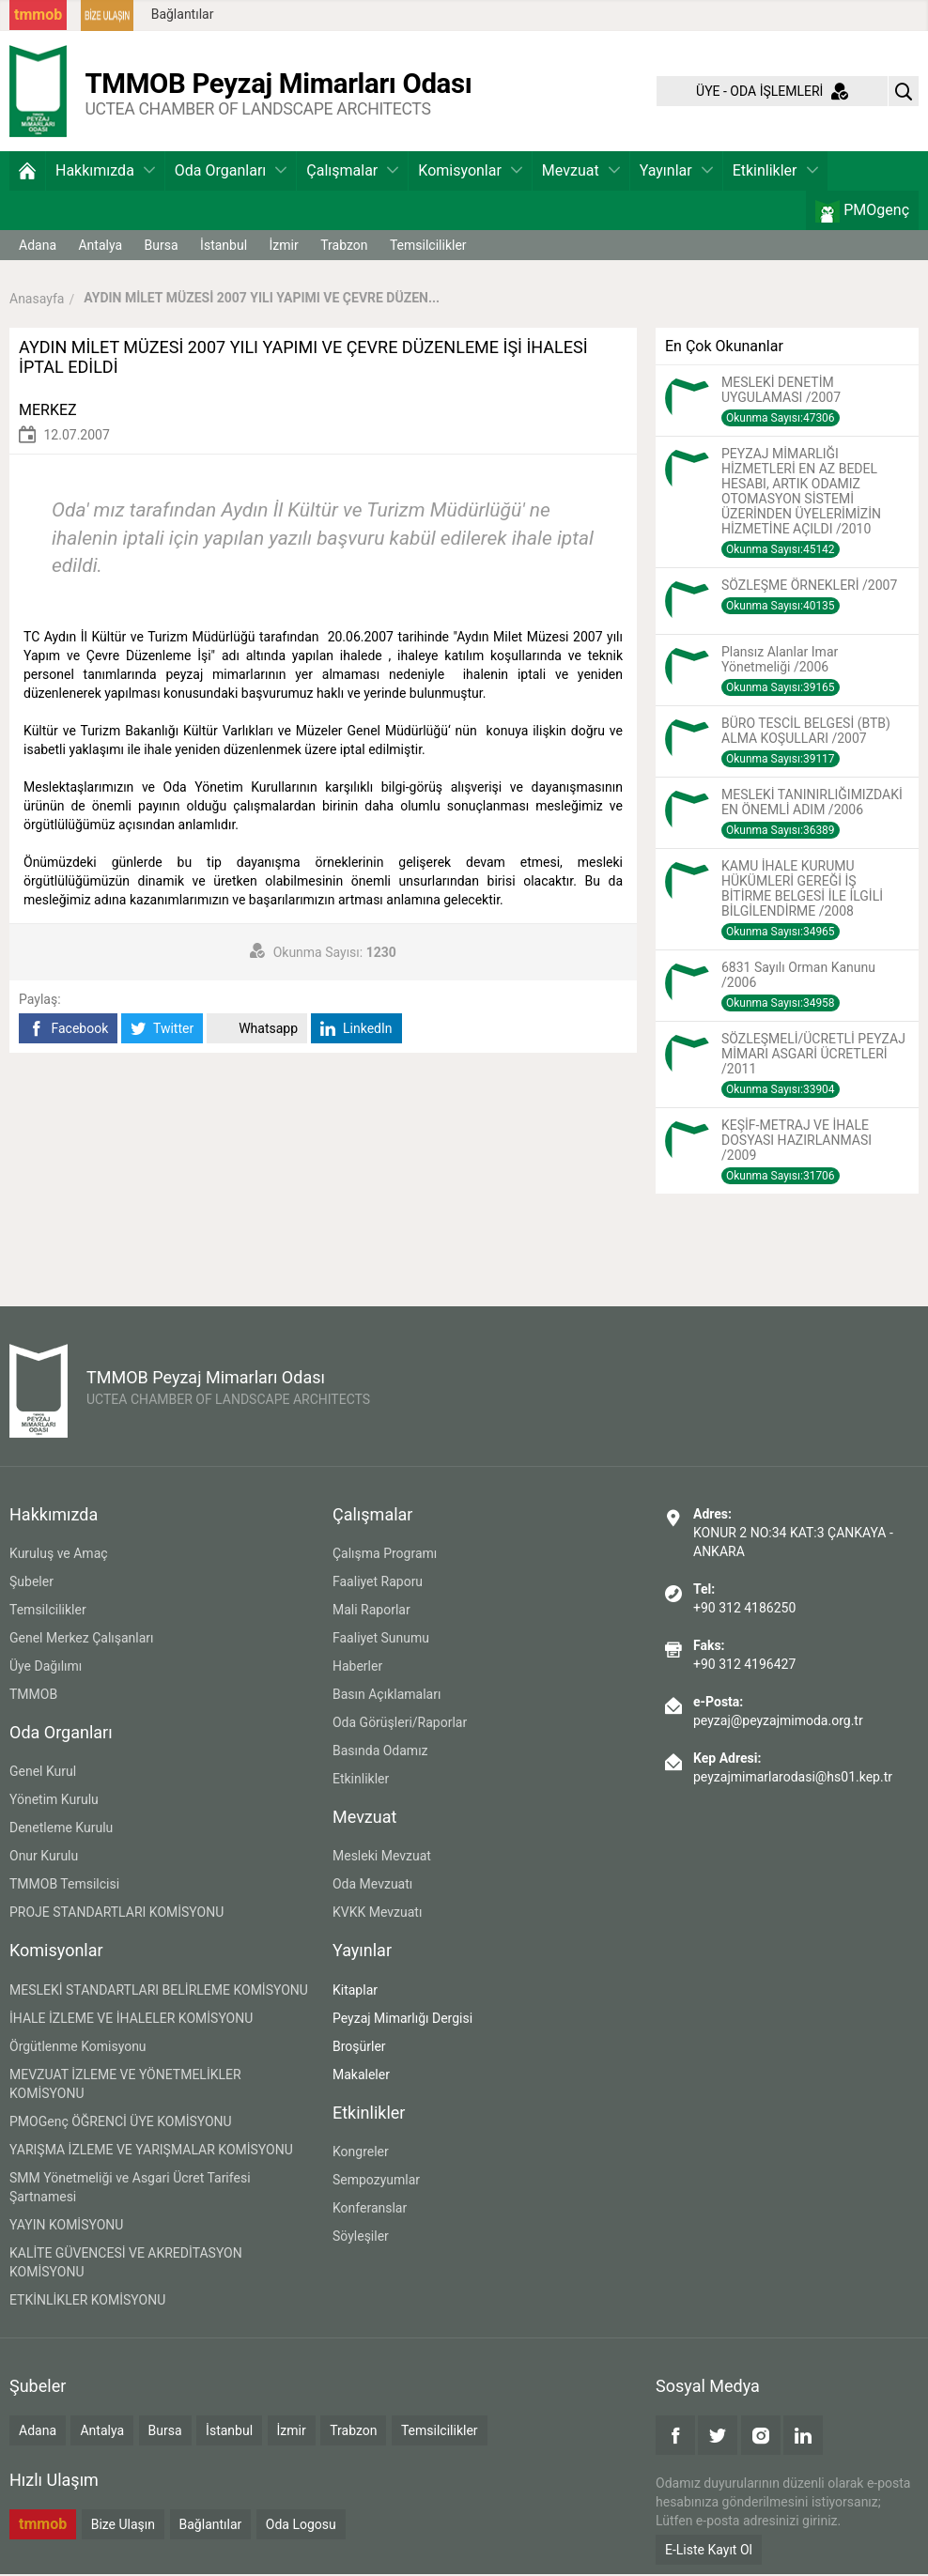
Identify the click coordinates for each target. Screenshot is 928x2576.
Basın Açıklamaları (387, 1696)
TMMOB (33, 1696)
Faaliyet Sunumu (381, 1639)
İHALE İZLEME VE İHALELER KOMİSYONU (131, 2020)
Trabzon (343, 247)
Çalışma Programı (385, 1555)
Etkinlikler (775, 172)
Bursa (161, 247)
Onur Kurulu (43, 1858)
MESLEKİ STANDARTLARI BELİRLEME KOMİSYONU (158, 1991)
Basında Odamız (380, 1752)
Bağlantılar (182, 14)
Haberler (357, 1667)
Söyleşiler (361, 2237)
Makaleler (361, 2076)
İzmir (284, 247)
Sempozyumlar (376, 2181)
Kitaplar (355, 1991)
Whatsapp (257, 1031)
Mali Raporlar (371, 1611)
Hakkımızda (105, 172)
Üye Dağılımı (45, 1667)
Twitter (162, 1031)
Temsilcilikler (428, 247)
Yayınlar (676, 172)
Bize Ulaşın (123, 2527)
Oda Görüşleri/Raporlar (400, 1724)
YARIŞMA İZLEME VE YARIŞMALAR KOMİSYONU (151, 2151)
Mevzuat (581, 172)
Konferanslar (370, 2209)
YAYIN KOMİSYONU (66, 2226)
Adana (37, 247)
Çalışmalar (352, 172)
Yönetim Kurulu (54, 1802)
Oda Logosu (301, 2527)
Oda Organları (230, 172)
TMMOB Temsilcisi (64, 1886)
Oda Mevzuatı (372, 1886)
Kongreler (361, 2153)
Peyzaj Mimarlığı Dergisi (402, 2020)
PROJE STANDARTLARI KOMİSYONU (116, 1914)
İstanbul (223, 247)
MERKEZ (48, 412)
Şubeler (31, 1583)
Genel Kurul (42, 1774)
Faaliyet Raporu (378, 1583)
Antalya (100, 247)
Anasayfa (36, 300)
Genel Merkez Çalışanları (81, 1639)
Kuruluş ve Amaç (58, 1555)
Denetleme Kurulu (61, 1830)
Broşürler (359, 2048)
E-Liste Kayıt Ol (708, 2551)
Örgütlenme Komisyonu (78, 2048)
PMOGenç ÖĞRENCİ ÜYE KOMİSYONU (120, 2123)
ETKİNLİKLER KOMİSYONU (87, 2301)
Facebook (68, 1031)
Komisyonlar (470, 172)
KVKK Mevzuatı (377, 1914)
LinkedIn (356, 1031)
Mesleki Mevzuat (382, 1858)
